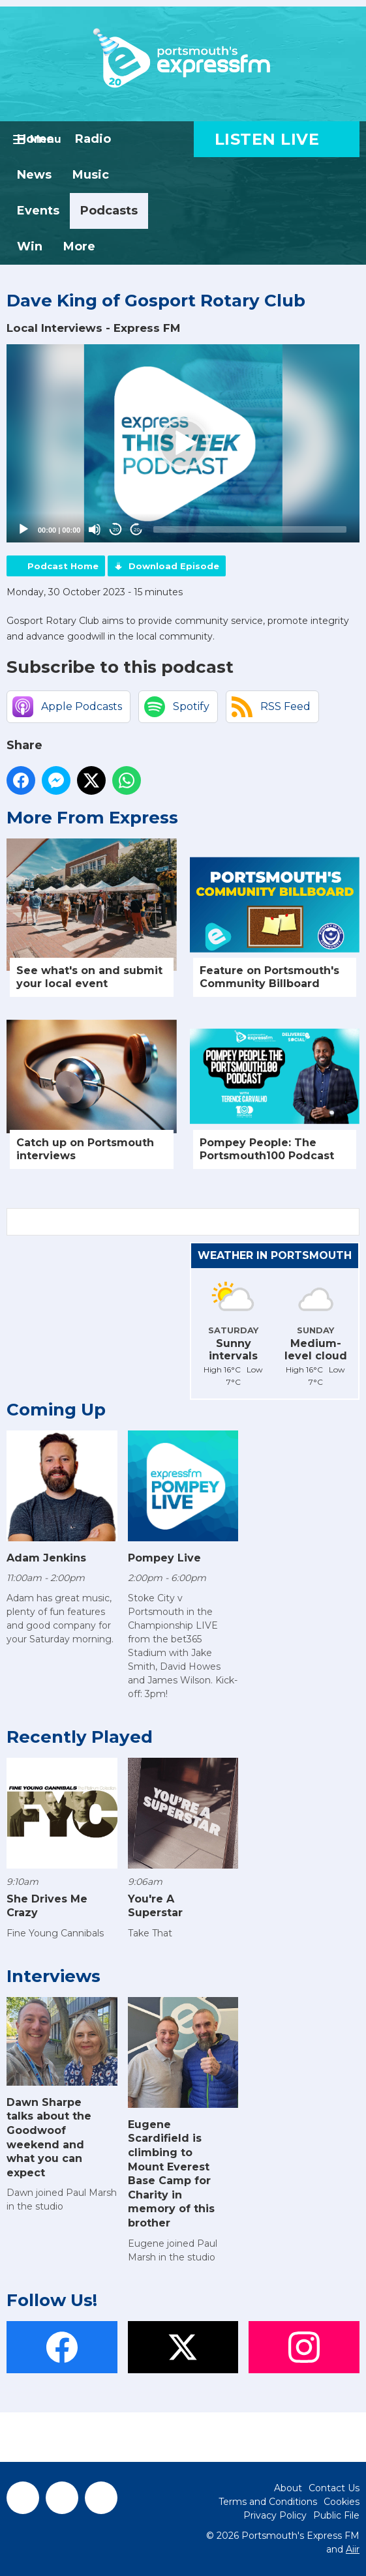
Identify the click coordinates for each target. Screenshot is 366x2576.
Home (35, 139)
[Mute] (94, 529)
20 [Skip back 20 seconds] (116, 530)
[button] (183, 443)
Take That (150, 1933)
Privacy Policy (275, 2515)
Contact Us (334, 2488)
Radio (93, 139)
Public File (336, 2515)
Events (38, 210)
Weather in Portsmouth (275, 1255)
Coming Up (56, 1409)
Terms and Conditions (268, 2502)
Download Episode (174, 566)
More (79, 246)
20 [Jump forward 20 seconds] (137, 530)
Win (29, 246)
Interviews (53, 1976)
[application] (183, 443)
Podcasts (109, 210)
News (34, 175)
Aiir (352, 2549)
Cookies (341, 2502)
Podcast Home (63, 566)
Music (90, 175)
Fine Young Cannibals (55, 1933)
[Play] (23, 529)
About (288, 2488)
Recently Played (80, 1736)
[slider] (249, 529)
